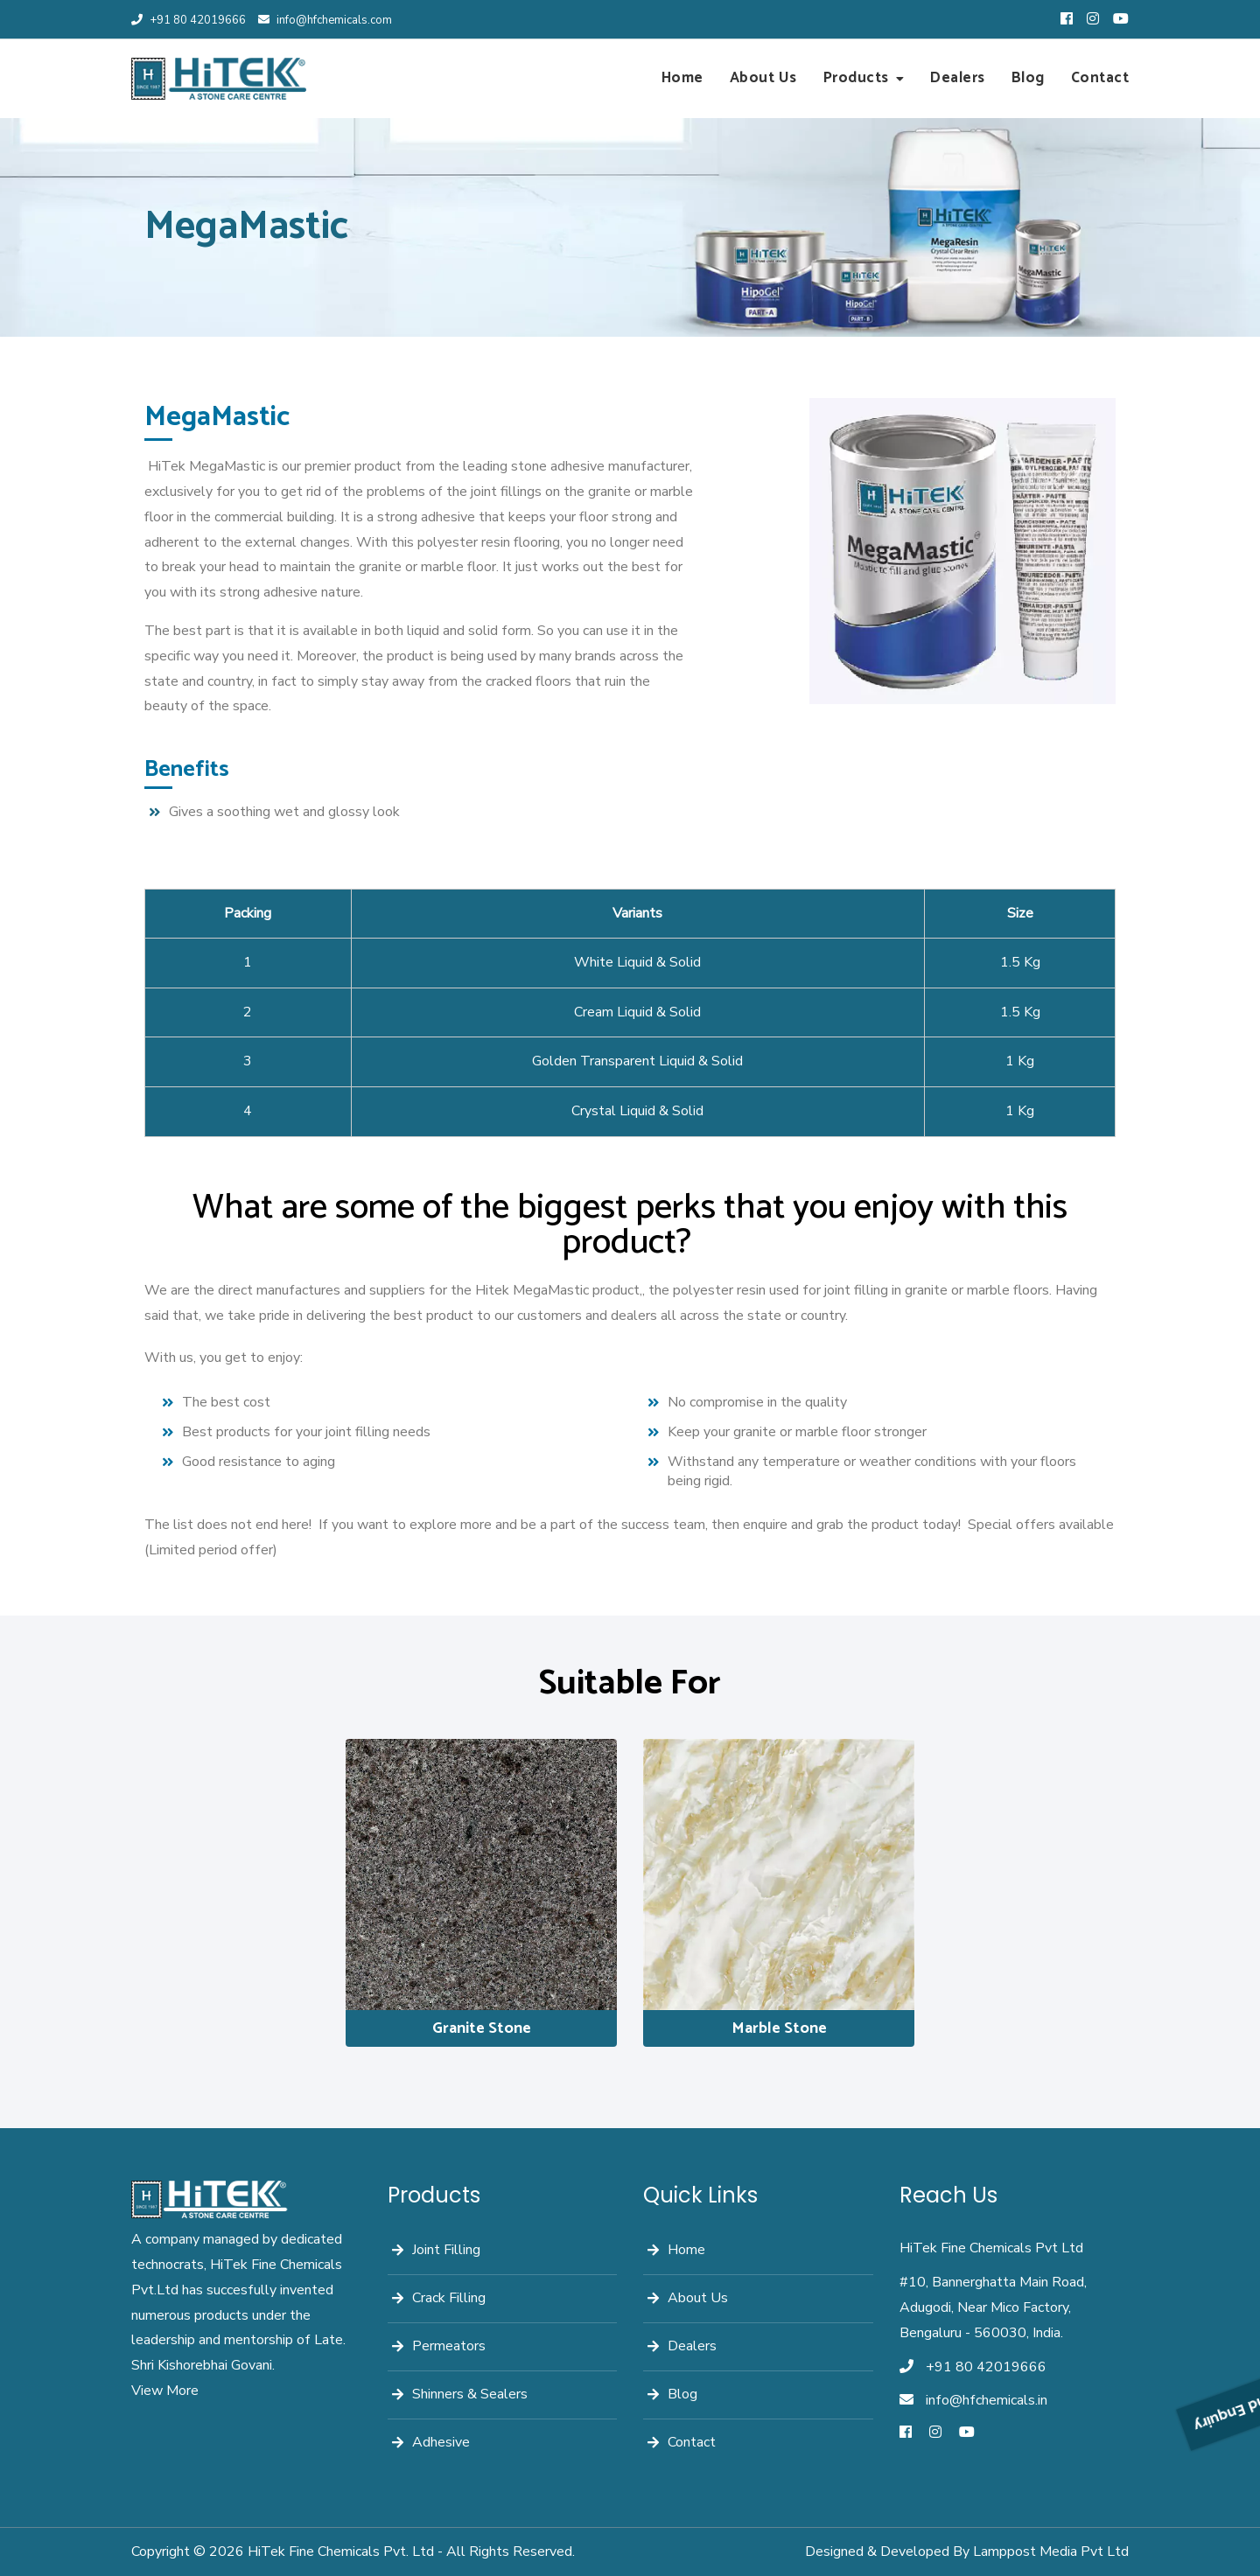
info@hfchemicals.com (325, 20)
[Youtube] (967, 2432)
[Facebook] (906, 2432)
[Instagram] (935, 2432)
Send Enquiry (1241, 2121)
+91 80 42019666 (188, 20)
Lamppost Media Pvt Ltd (1051, 2551)
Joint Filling (446, 2249)
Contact (1100, 78)
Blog (1028, 78)
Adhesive (441, 2442)
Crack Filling (449, 2297)
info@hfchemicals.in (986, 2400)
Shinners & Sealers (470, 2394)
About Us (763, 78)
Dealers (957, 78)
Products (856, 78)
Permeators (449, 2346)
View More (165, 2390)
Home (683, 78)
